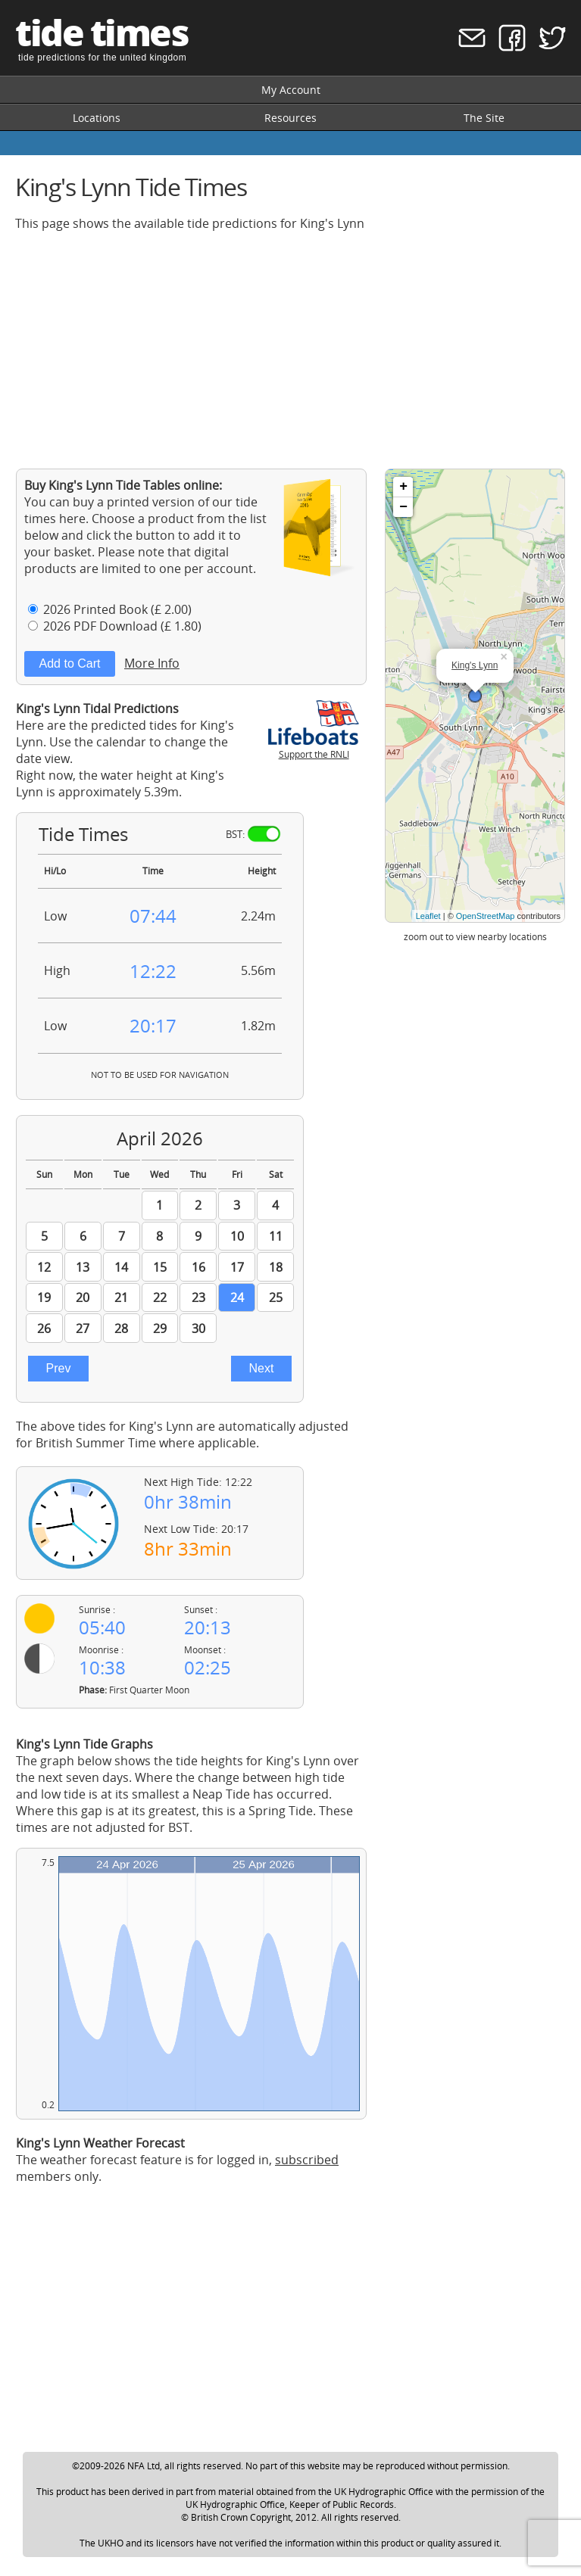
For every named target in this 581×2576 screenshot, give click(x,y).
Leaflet (428, 915)
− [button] (403, 507)
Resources (290, 118)
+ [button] (403, 487)
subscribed (307, 2159)
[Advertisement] (290, 350)
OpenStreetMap (485, 915)
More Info (152, 663)
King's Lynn (474, 665)
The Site (484, 118)
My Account (290, 90)
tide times (101, 32)
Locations (96, 118)
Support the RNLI (313, 748)
